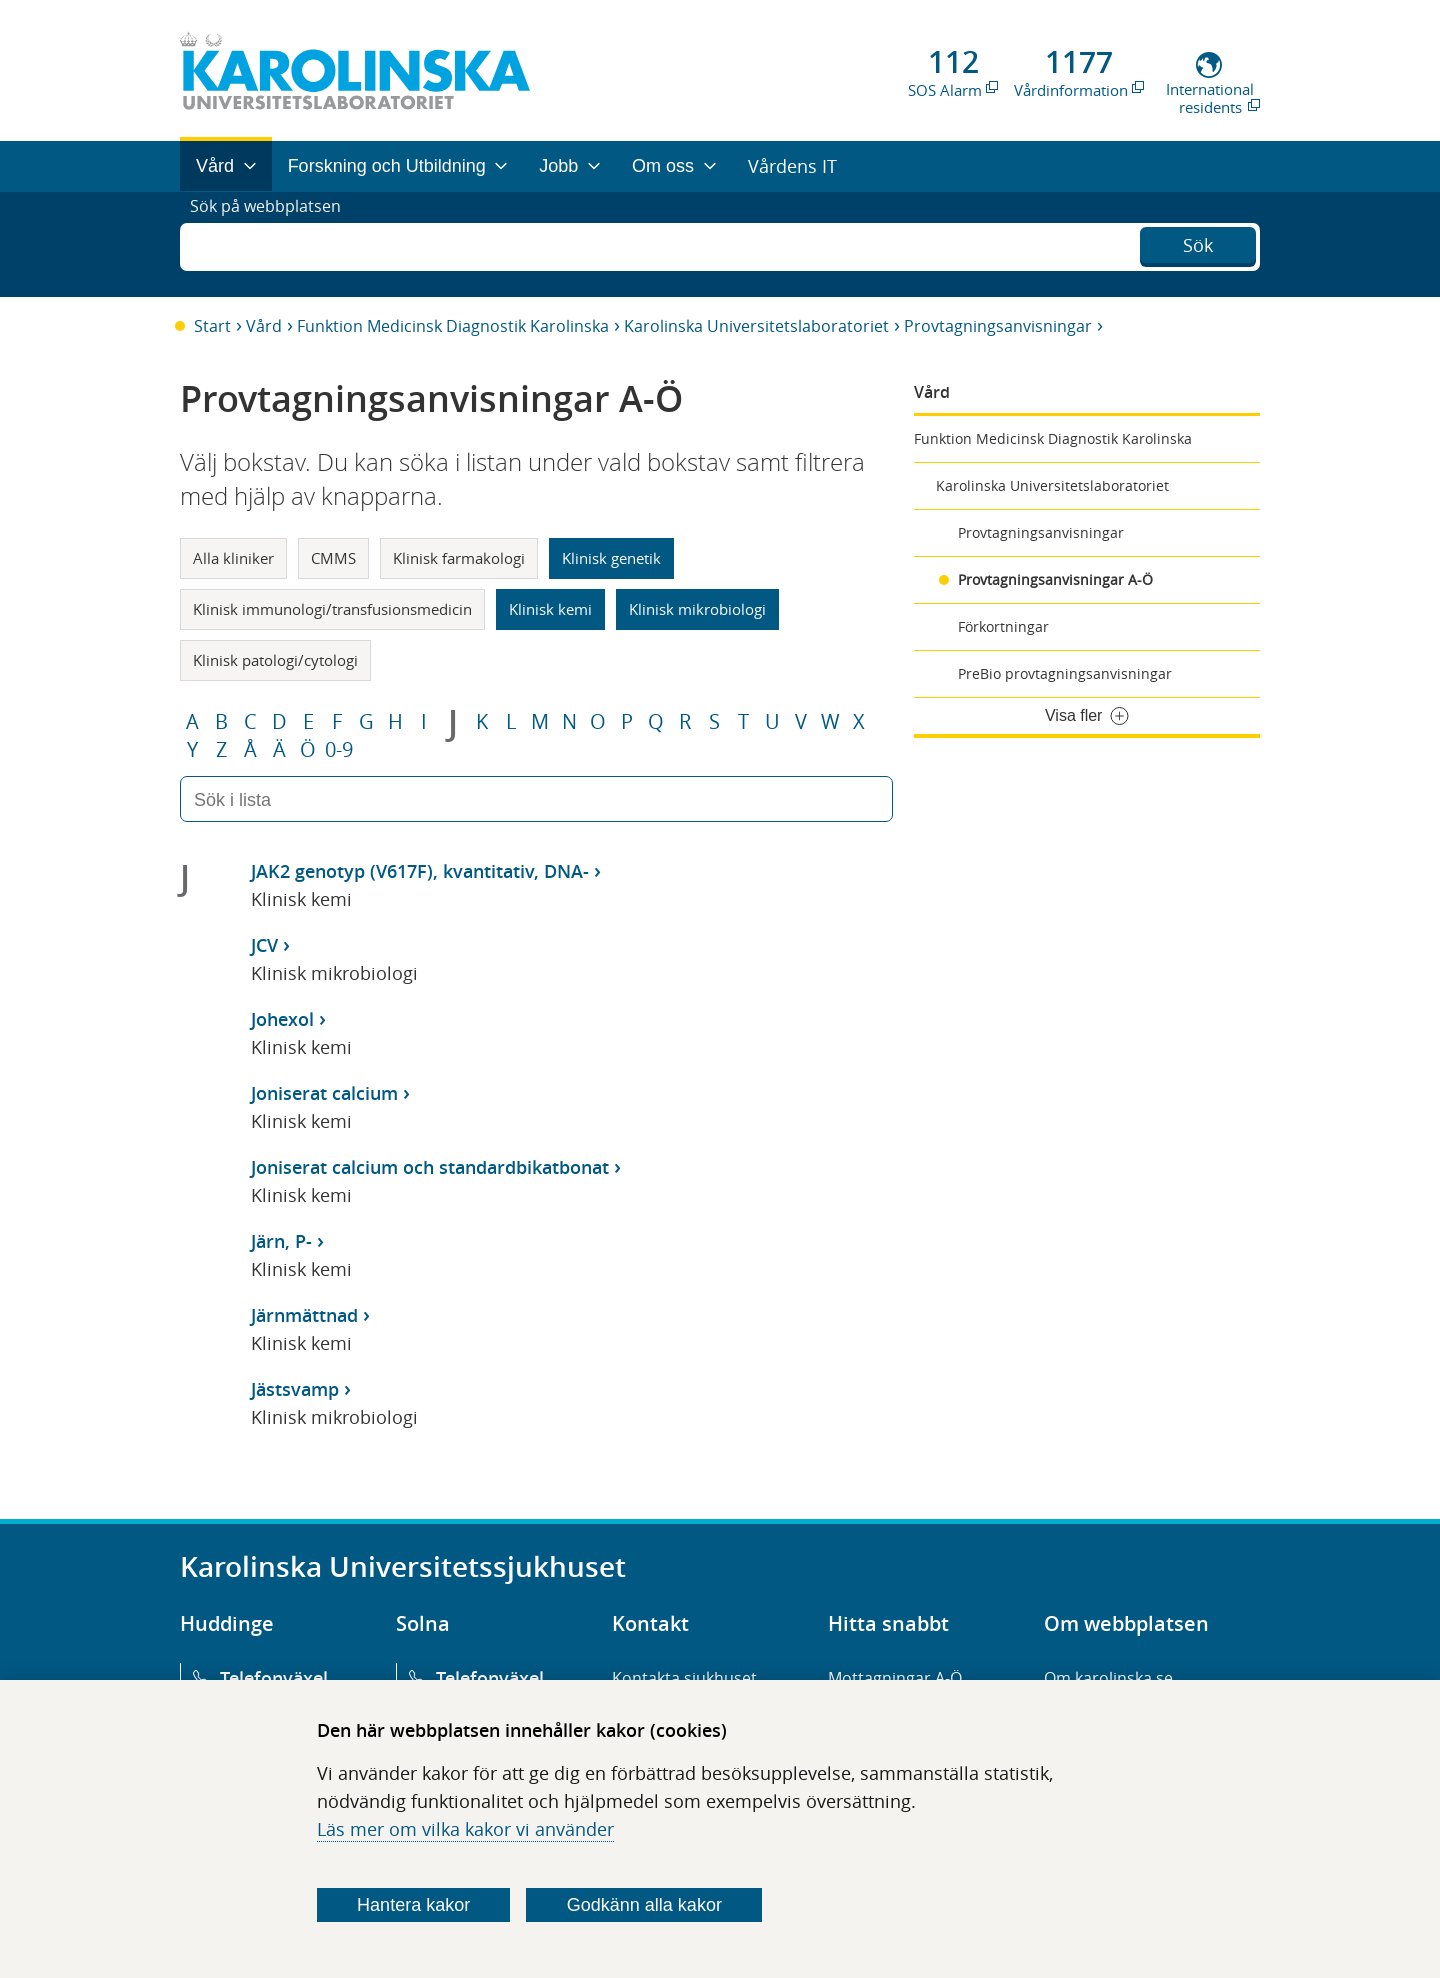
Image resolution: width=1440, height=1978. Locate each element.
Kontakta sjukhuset (684, 1678)
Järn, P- (281, 1241)
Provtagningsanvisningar (998, 326)
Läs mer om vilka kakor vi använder (465, 1829)
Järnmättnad (304, 1315)
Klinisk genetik (611, 558)
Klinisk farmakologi (459, 558)
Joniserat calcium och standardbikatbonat (430, 1167)
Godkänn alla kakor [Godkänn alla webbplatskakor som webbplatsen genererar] (644, 1905)
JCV (264, 945)
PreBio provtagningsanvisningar (1065, 673)
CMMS (333, 558)
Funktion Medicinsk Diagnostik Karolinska (453, 326)
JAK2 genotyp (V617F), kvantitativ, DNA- (420, 871)
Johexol (282, 1019)
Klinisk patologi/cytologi (275, 660)
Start (212, 326)
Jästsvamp (295, 1389)
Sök (1198, 242)
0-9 (339, 750)
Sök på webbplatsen (274, 244)
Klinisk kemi (550, 609)
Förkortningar (1003, 626)
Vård (264, 326)
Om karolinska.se (1108, 1678)
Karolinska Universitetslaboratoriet (756, 326)
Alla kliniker (233, 558)
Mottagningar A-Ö (895, 1678)
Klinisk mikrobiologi (697, 609)
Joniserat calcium (324, 1093)
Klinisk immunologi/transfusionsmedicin (332, 609)
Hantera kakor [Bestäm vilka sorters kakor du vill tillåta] (413, 1905)
